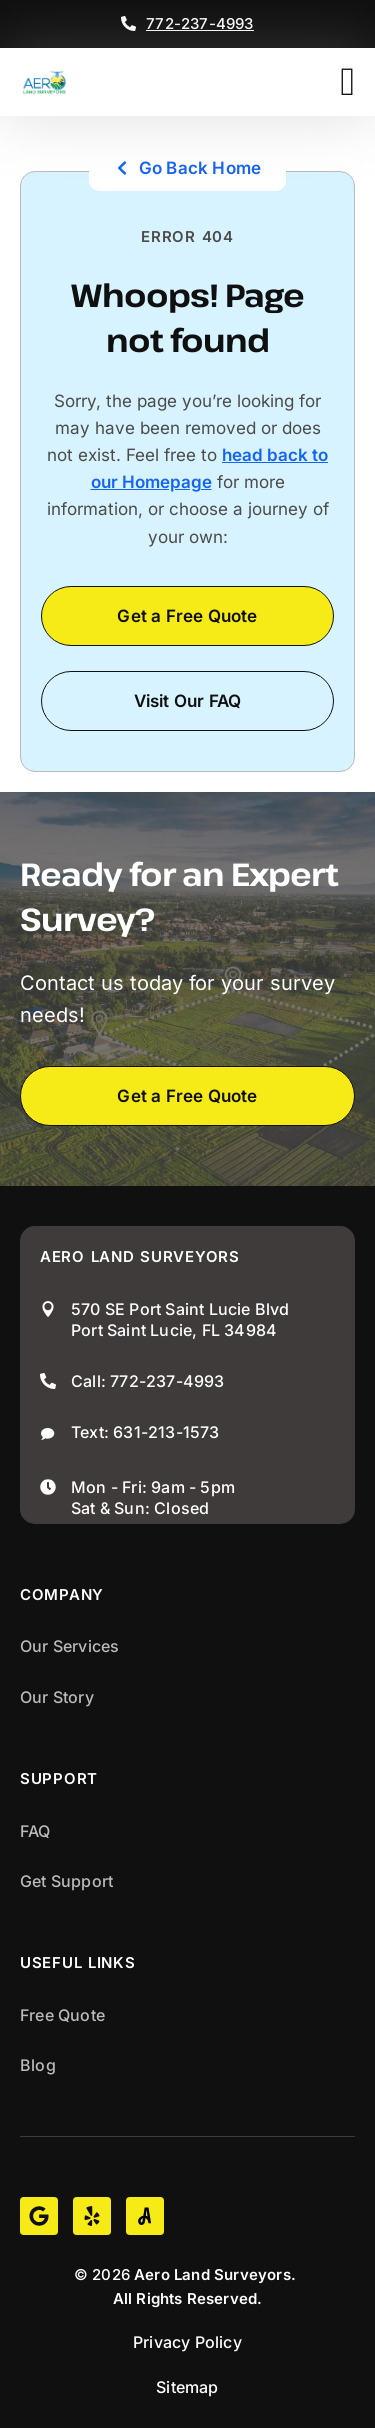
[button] (347, 82)
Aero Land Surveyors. (215, 2274)
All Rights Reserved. (188, 2298)
